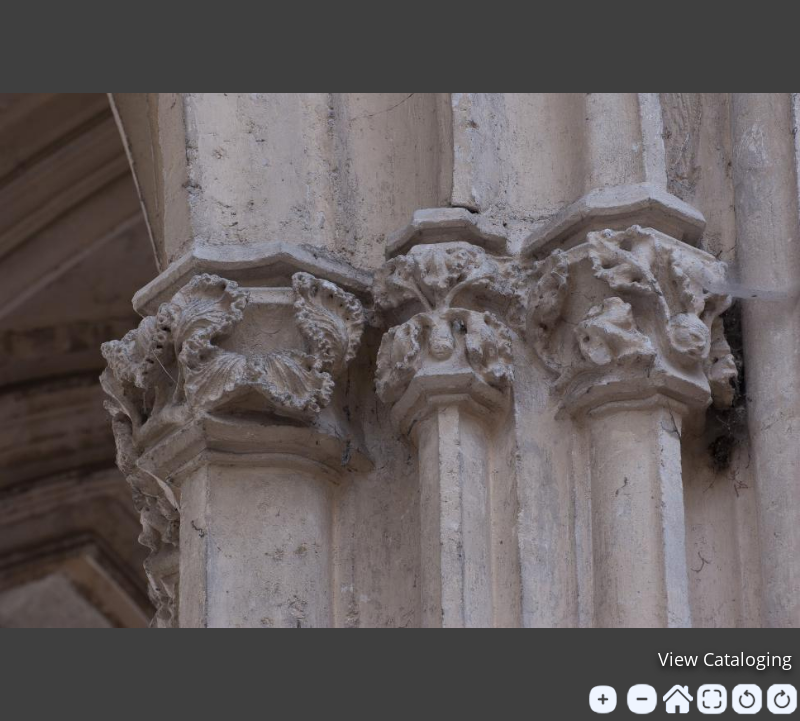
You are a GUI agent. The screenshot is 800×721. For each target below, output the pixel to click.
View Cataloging (725, 659)
